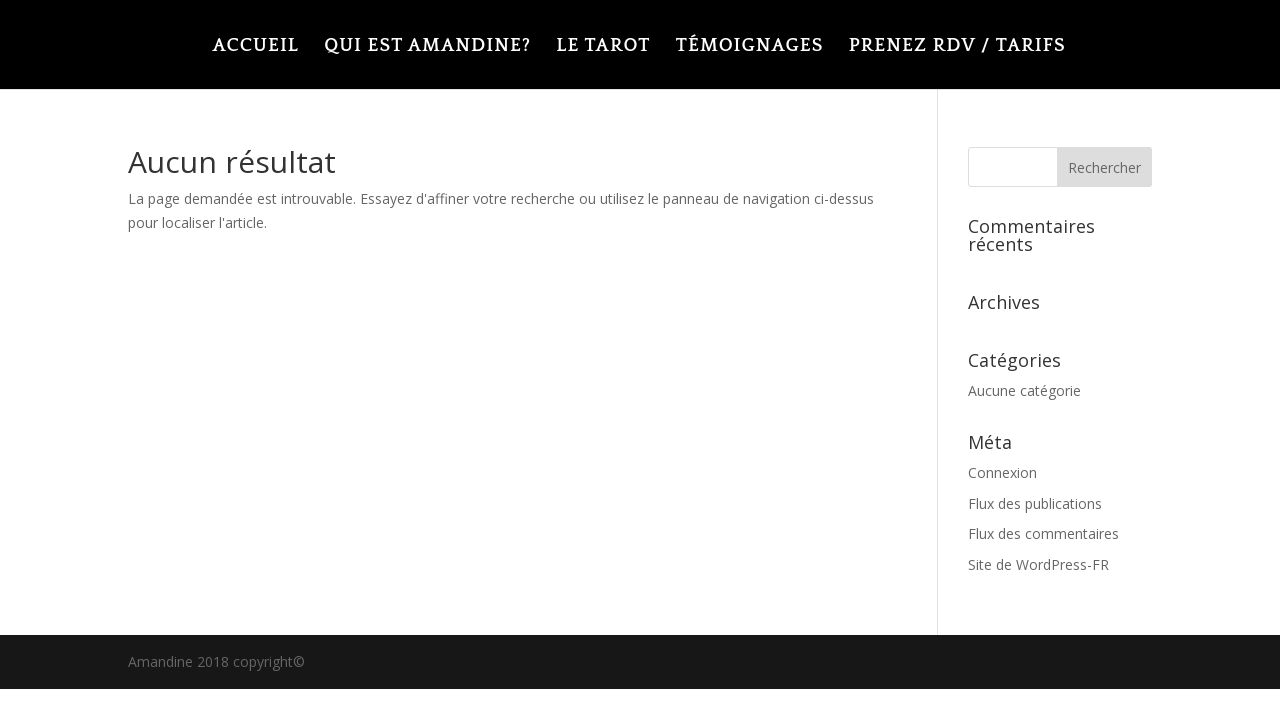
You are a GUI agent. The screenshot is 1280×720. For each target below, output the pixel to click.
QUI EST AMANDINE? (427, 47)
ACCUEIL (255, 47)
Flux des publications (1035, 503)
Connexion (1002, 472)
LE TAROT (603, 47)
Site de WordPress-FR (1038, 564)
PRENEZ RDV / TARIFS (957, 47)
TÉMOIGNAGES (749, 47)
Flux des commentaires (1043, 533)
